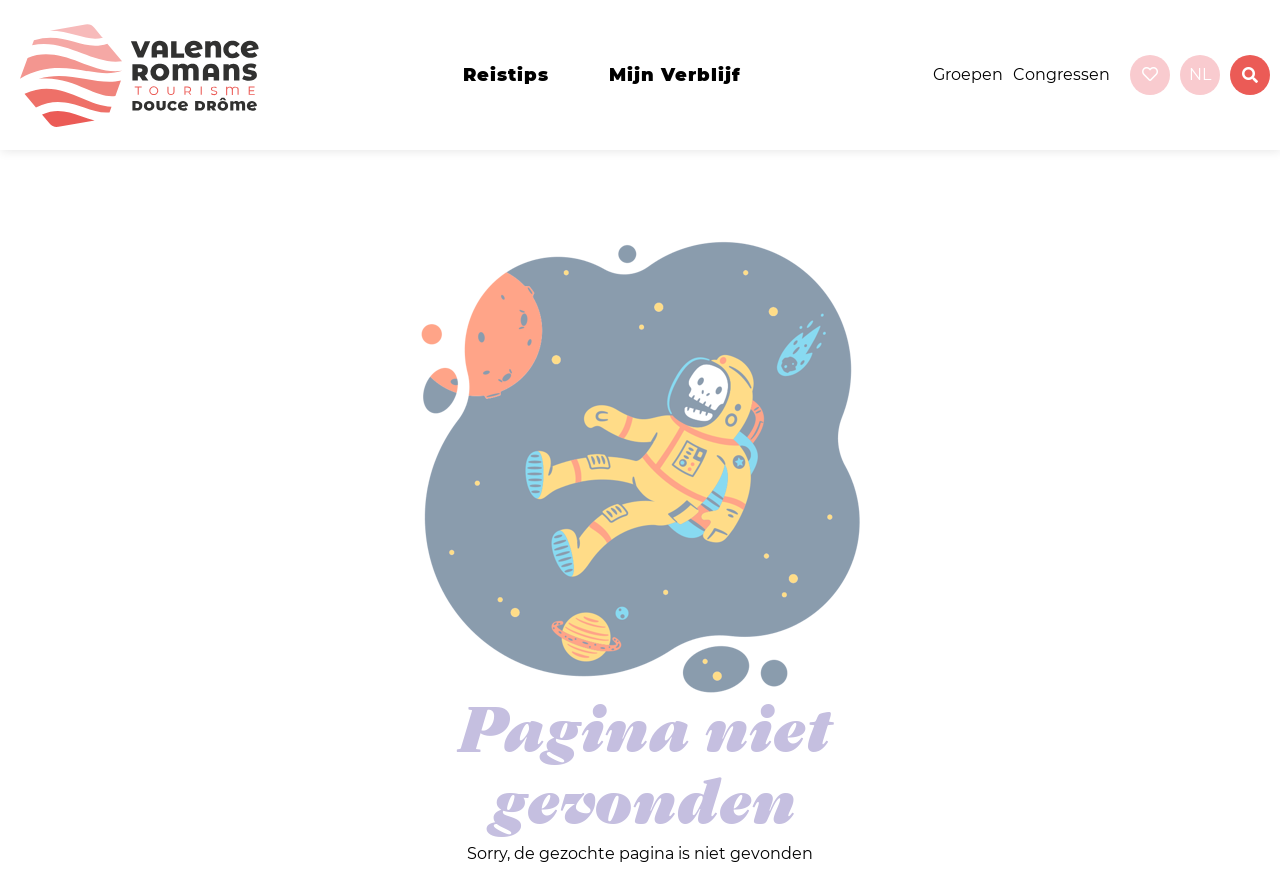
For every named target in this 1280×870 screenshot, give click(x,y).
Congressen (1061, 74)
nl (1200, 74)
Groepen (968, 74)
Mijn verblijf (675, 75)
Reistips (506, 75)
